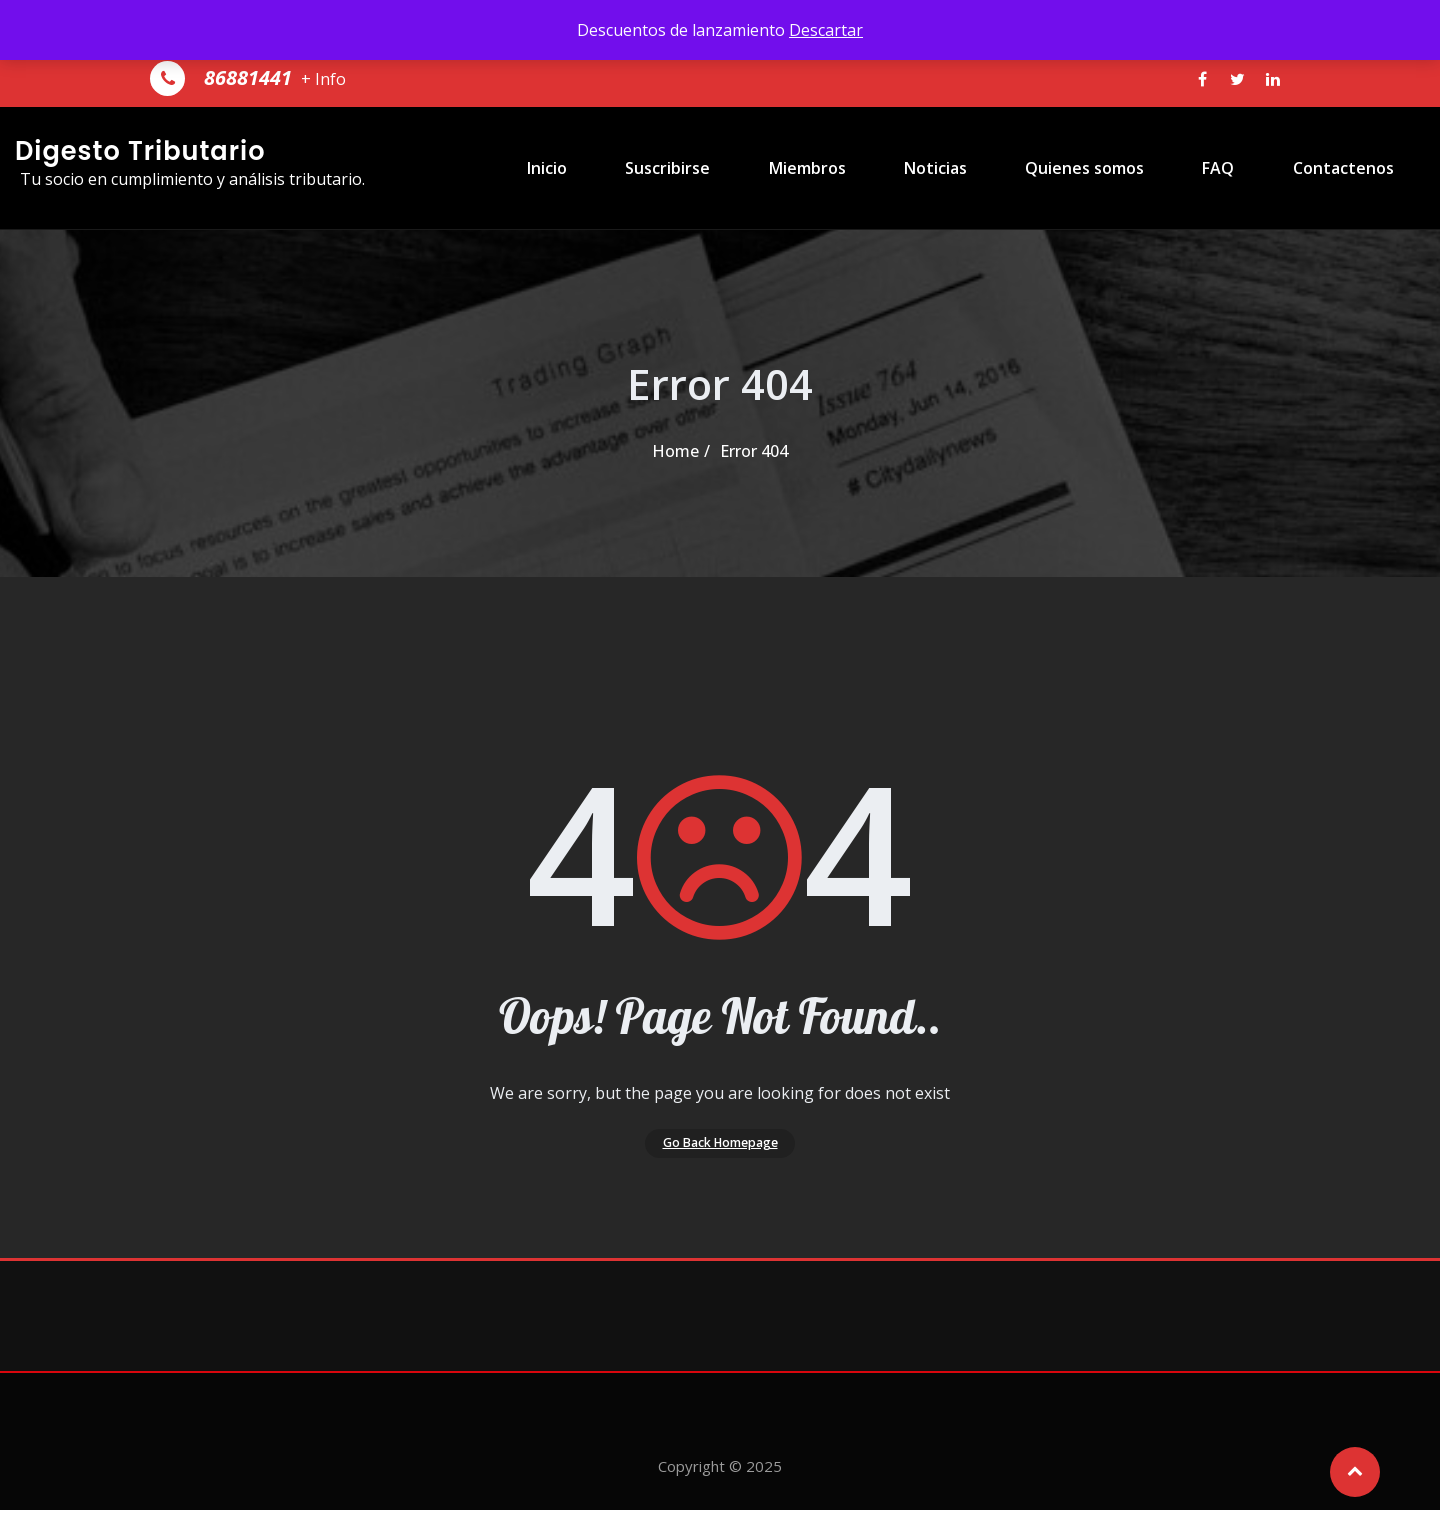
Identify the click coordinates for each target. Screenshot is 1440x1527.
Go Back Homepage (720, 1151)
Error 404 (754, 451)
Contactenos (1339, 168)
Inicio (629, 168)
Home (675, 451)
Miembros (860, 168)
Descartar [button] (826, 30)
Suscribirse (735, 168)
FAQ (1229, 168)
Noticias (974, 168)
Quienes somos (1109, 168)
